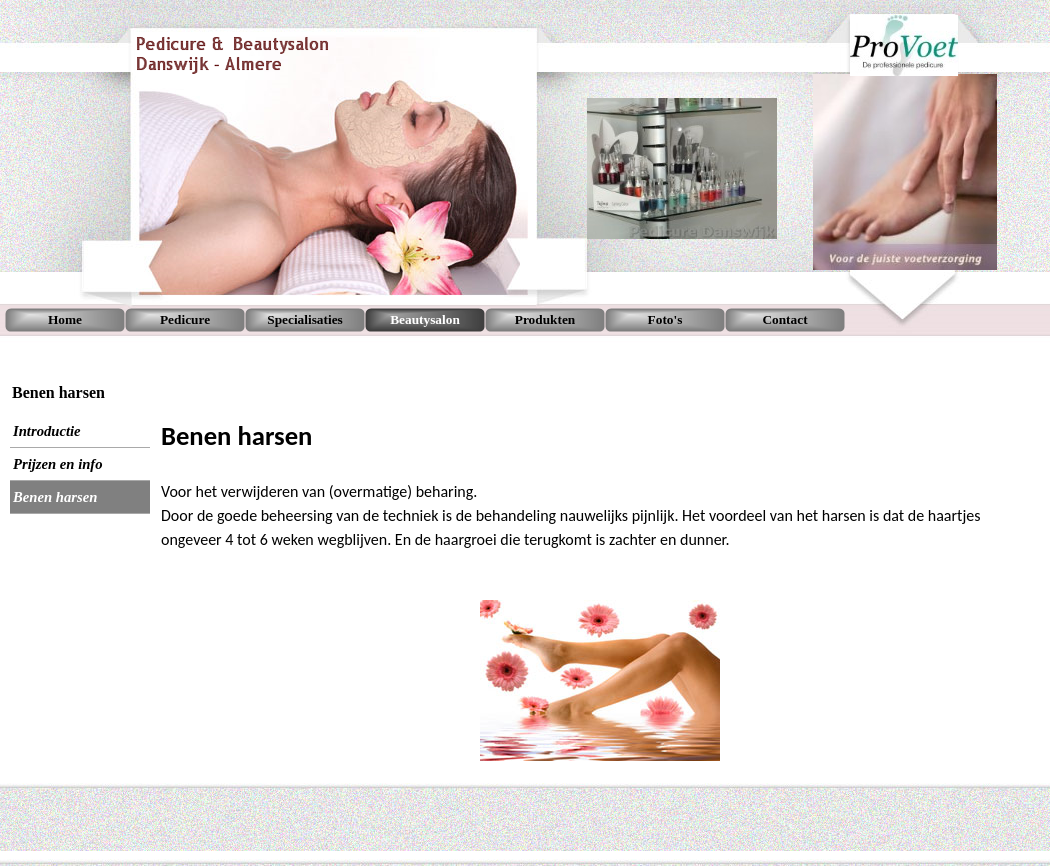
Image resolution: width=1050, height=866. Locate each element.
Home (65, 319)
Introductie (47, 431)
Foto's (665, 319)
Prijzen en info (58, 464)
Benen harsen (55, 497)
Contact (784, 319)
